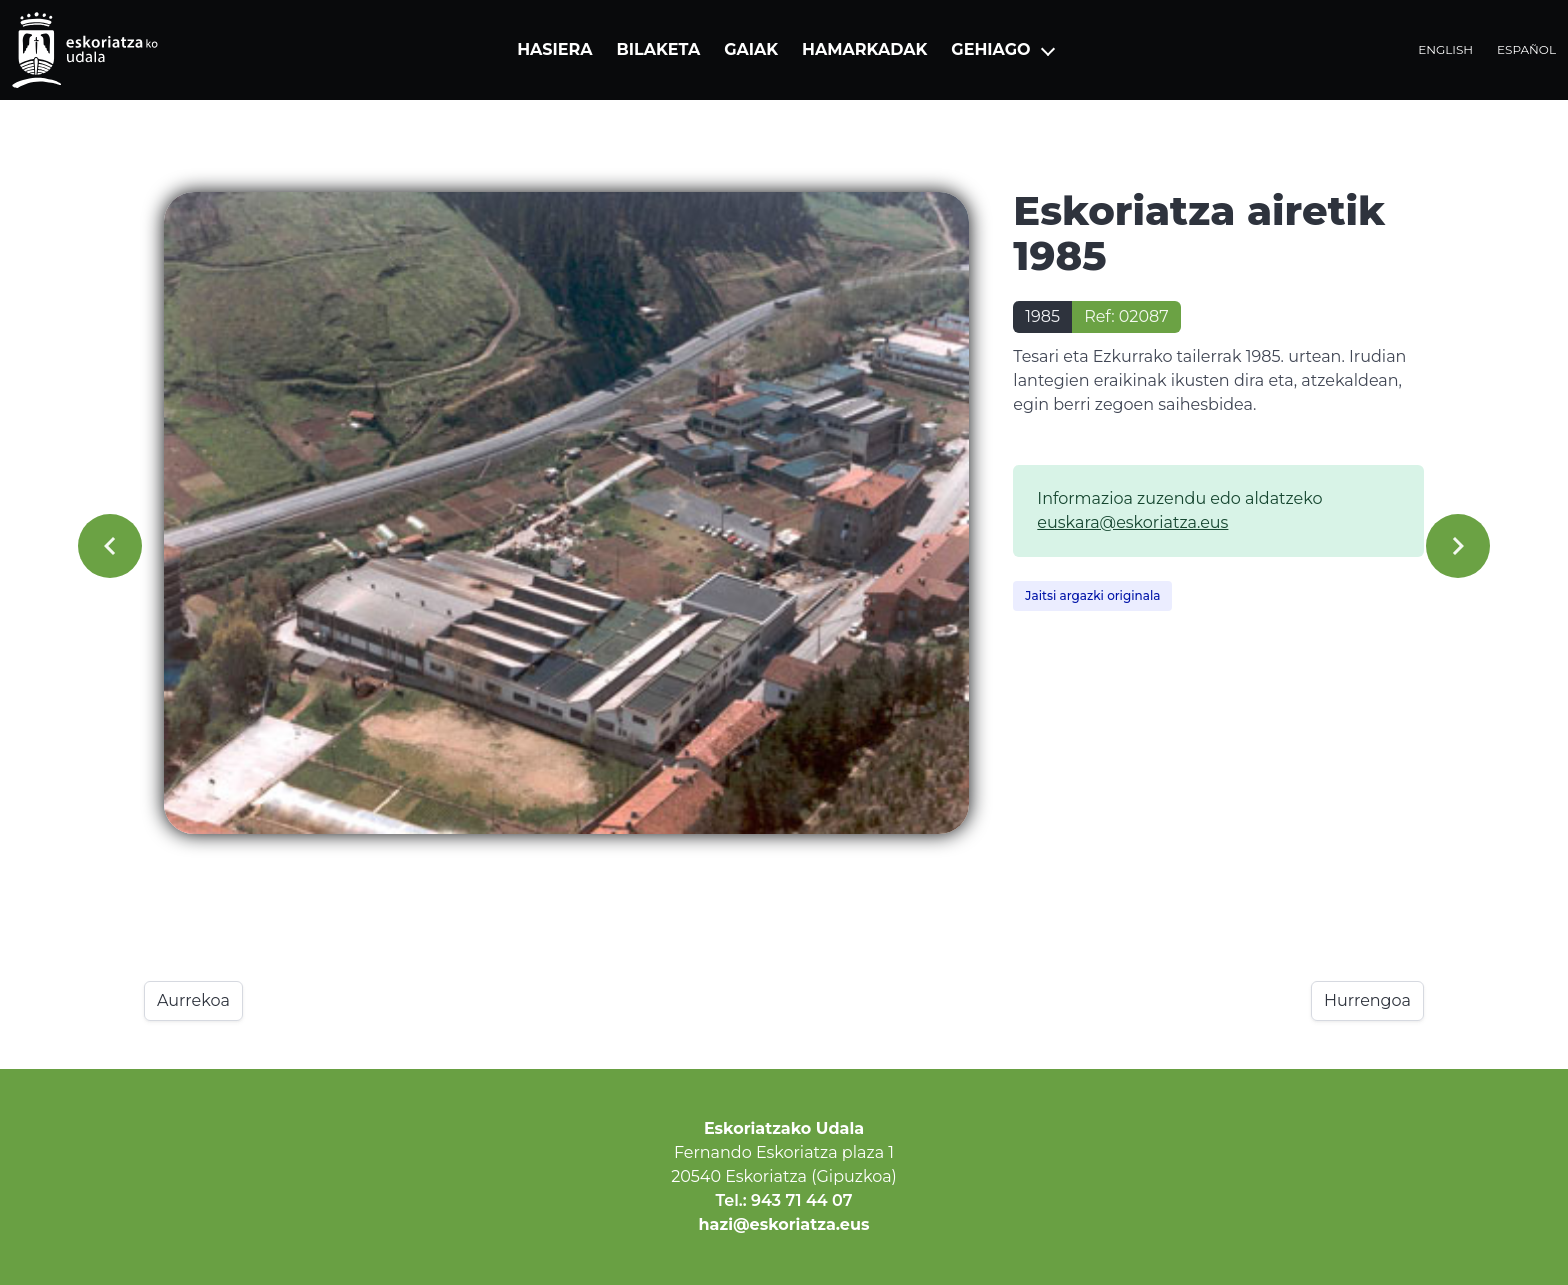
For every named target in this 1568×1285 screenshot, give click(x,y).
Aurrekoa (193, 1000)
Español (1526, 49)
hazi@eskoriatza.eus (784, 1224)
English (1445, 49)
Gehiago (990, 49)
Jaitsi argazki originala (1092, 595)
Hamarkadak (864, 49)
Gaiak (751, 49)
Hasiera (554, 49)
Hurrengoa (1367, 1000)
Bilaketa (659, 49)
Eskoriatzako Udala (784, 1128)
